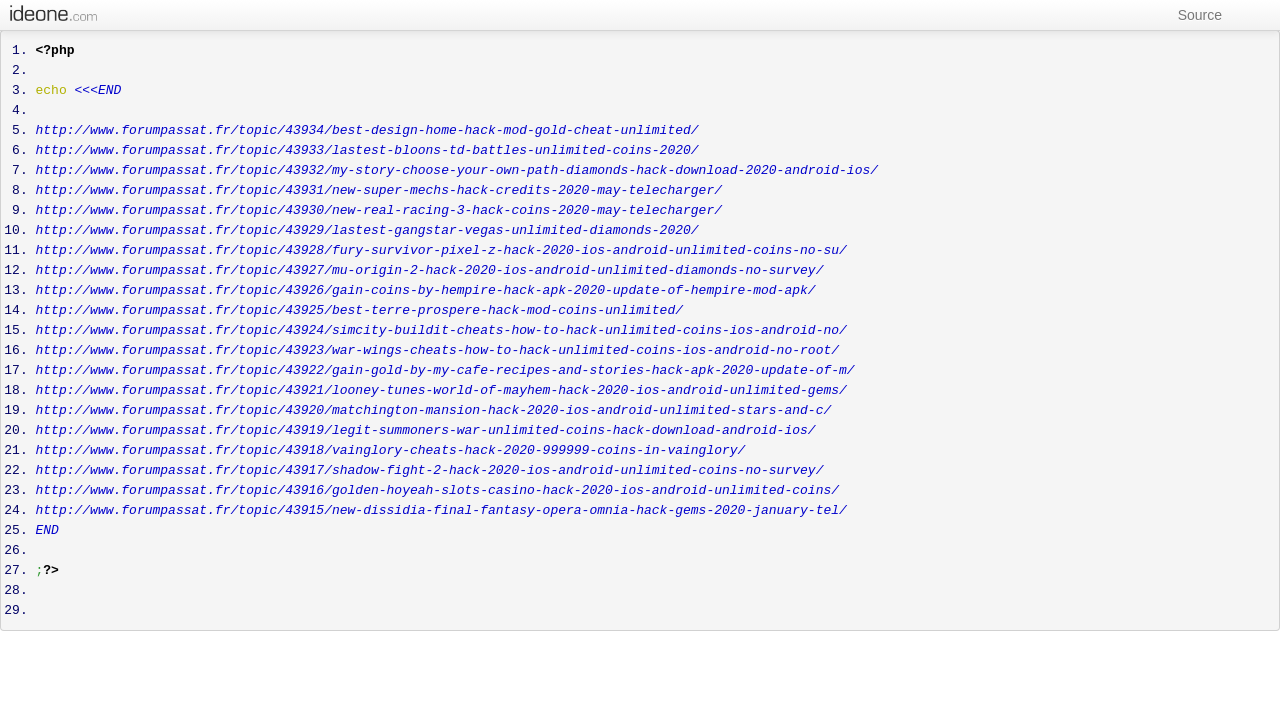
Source (1191, 15)
